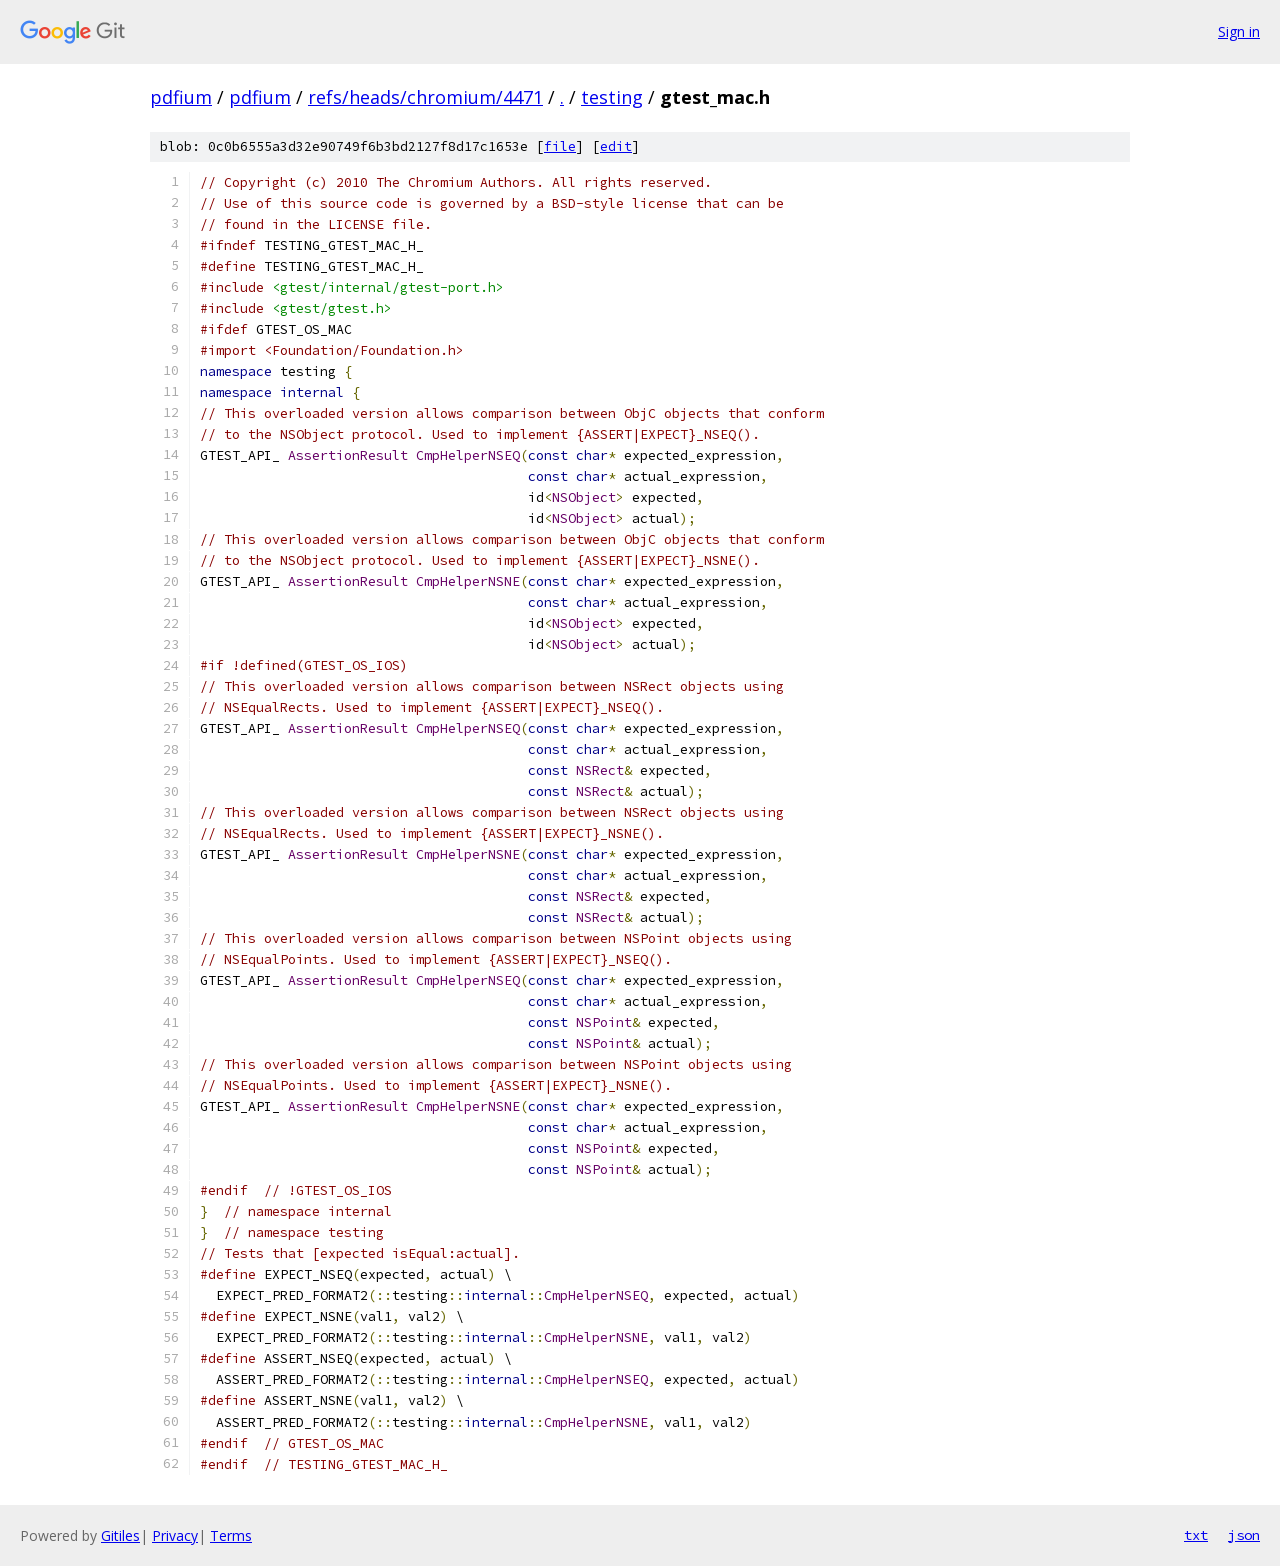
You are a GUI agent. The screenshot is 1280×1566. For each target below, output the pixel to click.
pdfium (181, 97)
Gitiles (120, 1535)
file (560, 146)
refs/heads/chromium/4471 (425, 97)
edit (616, 146)
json (1244, 1535)
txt (1196, 1535)
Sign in (1239, 31)
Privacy (175, 1535)
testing (612, 97)
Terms (231, 1535)
